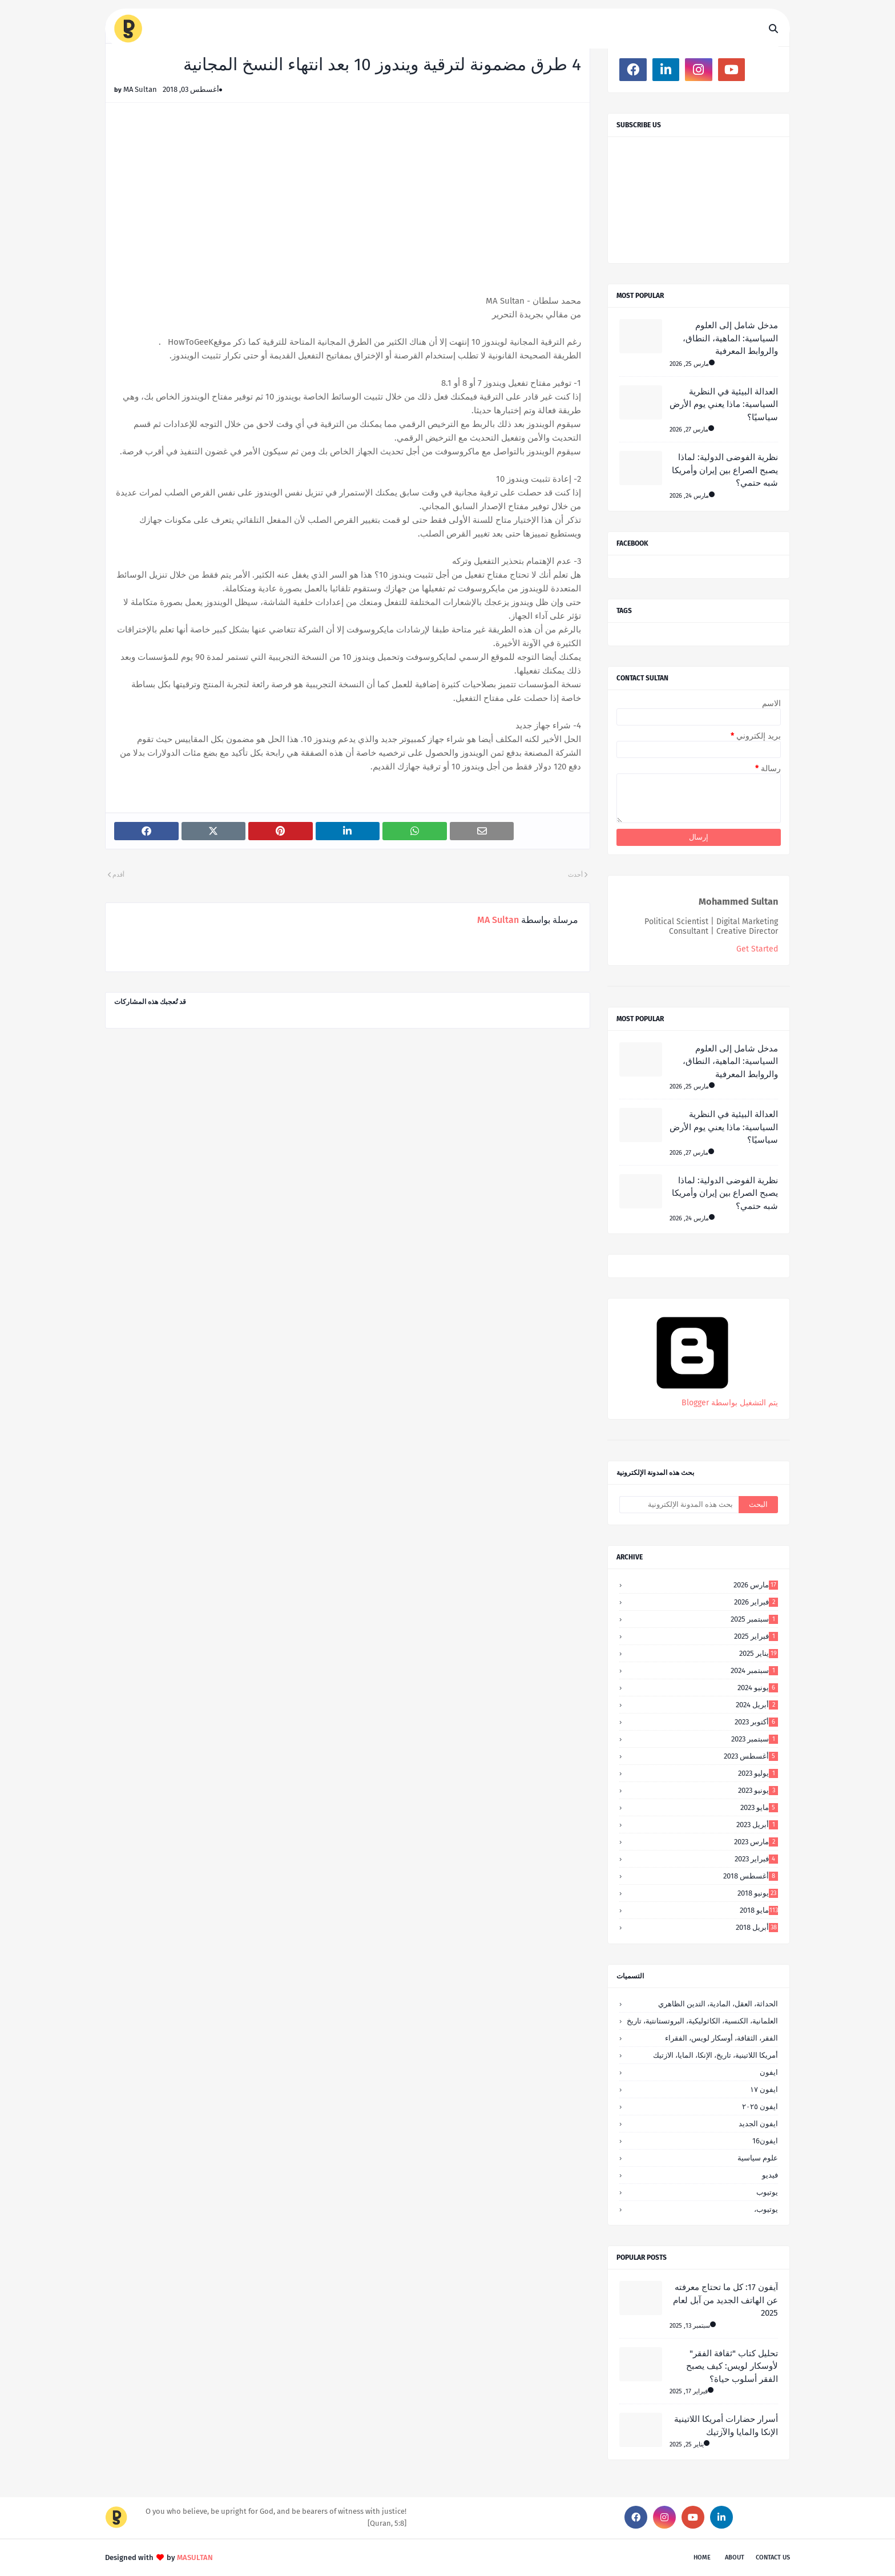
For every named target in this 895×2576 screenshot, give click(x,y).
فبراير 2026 (756, 1602)
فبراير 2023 (756, 1859)
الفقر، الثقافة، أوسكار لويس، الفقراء (721, 2038)
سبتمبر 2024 (754, 1670)
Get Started (757, 949)
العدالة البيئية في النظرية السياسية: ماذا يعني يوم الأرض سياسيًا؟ (724, 404)
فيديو (770, 2175)
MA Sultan (140, 89)
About (734, 2557)
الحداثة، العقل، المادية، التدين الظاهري (718, 2003)
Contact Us (773, 2557)
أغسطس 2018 (750, 1876)
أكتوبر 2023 (756, 1722)
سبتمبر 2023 (754, 1739)
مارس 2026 (755, 1585)
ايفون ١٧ (764, 2089)
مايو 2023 (759, 1807)
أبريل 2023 (757, 1824)
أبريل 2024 (757, 1704)
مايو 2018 (759, 1910)
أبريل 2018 (757, 1927)
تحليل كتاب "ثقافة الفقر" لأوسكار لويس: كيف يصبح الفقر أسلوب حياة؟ (732, 2366)
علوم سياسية (757, 2158)
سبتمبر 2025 (754, 1619)
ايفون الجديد (758, 2123)
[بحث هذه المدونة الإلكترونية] (679, 1504)
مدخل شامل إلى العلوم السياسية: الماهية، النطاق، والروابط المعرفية (730, 338)
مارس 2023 (756, 1841)
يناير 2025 (758, 1653)
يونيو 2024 (757, 1687)
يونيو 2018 (757, 1893)
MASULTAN (195, 2557)
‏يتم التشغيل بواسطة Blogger (692, 1398)
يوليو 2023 (758, 1773)
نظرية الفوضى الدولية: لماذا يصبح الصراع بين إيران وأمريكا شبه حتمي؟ (725, 470)
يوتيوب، (766, 2209)
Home (702, 2557)
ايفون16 (765, 2140)
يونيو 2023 (758, 1790)
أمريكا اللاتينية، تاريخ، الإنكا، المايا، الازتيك (715, 2055)
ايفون (769, 2072)
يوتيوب (767, 2192)
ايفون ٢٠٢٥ (760, 2106)
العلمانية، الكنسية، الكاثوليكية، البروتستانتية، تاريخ (702, 2021)
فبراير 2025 (756, 1636)
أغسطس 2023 (751, 1756)
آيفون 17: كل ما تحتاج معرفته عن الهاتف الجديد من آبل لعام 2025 (725, 2300)
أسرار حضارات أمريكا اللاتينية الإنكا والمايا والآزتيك (726, 2425)
